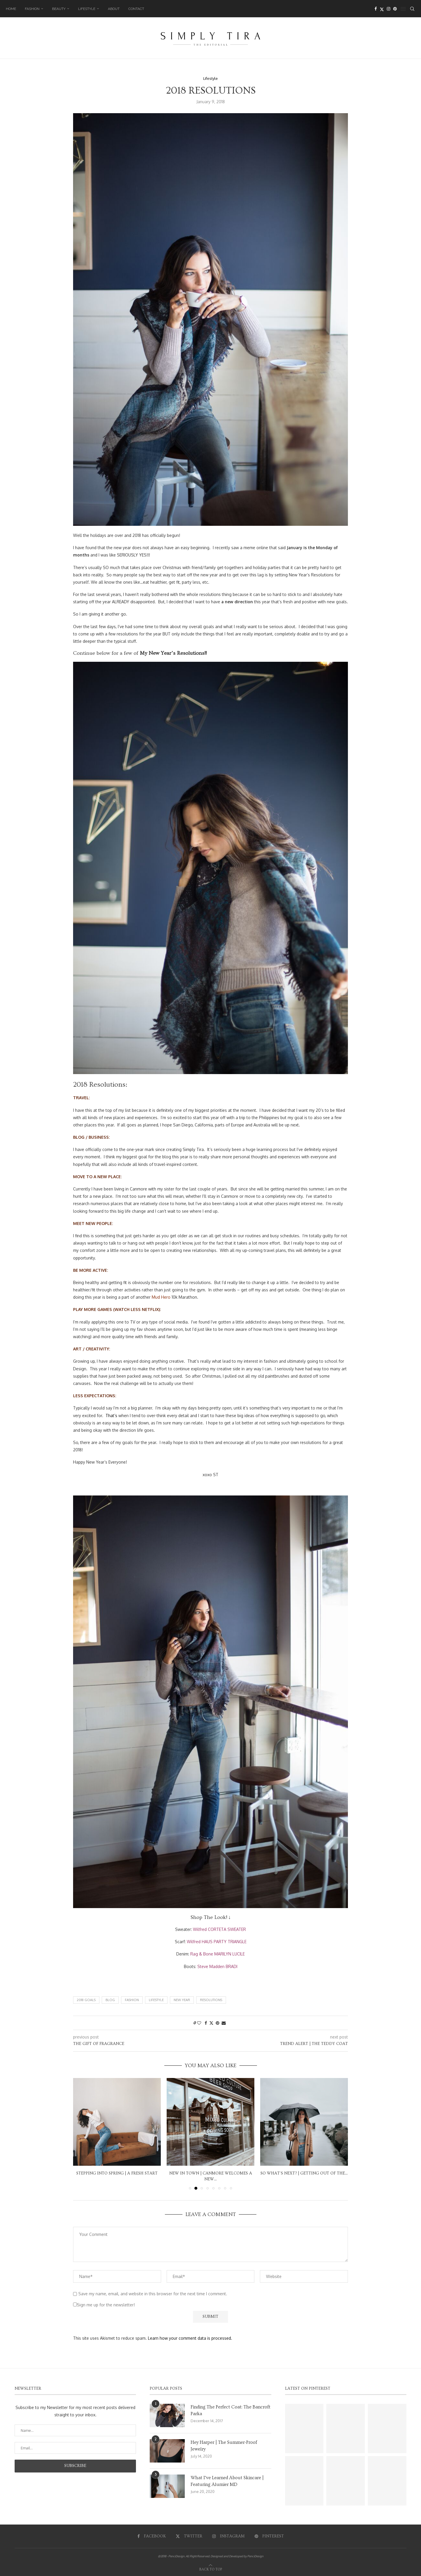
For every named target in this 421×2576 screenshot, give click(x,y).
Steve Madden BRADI (217, 1966)
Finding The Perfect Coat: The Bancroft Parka (230, 2410)
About (114, 9)
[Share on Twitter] (211, 2022)
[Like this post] (199, 2022)
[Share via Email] (224, 2022)
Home (11, 9)
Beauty (58, 9)
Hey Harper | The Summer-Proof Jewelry (224, 2445)
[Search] (412, 8)
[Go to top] (210, 2568)
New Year (182, 2000)
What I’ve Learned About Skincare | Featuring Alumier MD (227, 2481)
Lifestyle (86, 9)
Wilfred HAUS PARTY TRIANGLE (216, 1941)
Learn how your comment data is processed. (190, 2338)
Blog (110, 2000)
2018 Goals (86, 2000)
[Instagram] (388, 8)
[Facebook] (376, 8)
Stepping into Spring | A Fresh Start (117, 2173)
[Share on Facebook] (206, 2022)
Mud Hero (161, 1297)
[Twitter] (382, 8)
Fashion (32, 9)
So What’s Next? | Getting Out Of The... (304, 2173)
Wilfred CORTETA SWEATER (219, 1929)
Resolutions (211, 2000)
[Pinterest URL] (304, 2428)
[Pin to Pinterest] (217, 2022)
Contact (136, 9)
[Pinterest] (395, 8)
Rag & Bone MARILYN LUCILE (217, 1953)
